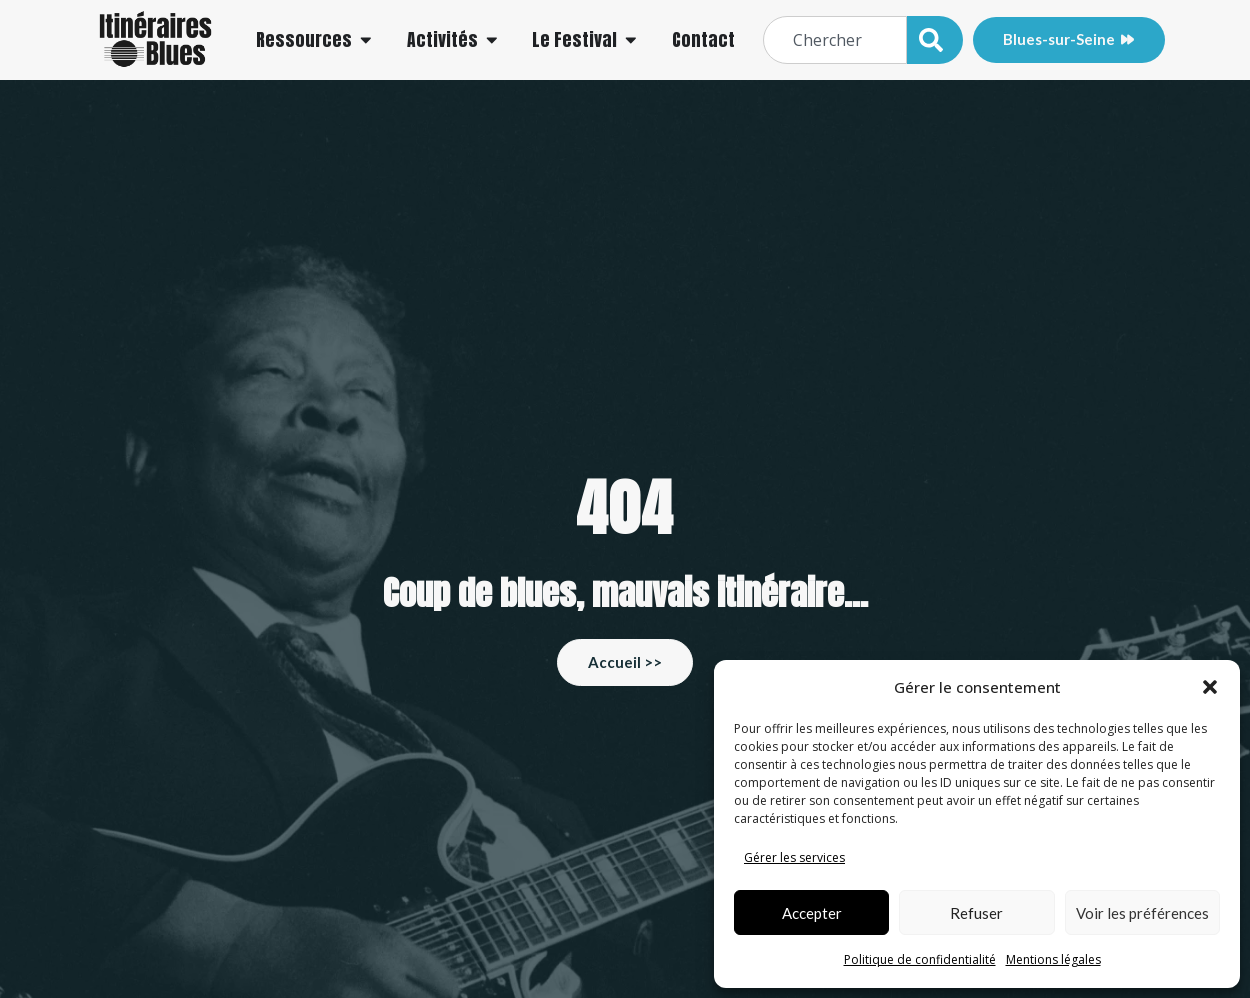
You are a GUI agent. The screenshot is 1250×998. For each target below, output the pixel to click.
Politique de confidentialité (920, 959)
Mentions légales (1053, 959)
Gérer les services (794, 857)
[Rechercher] (935, 40)
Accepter (812, 913)
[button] (1210, 687)
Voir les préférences (1142, 913)
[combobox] (835, 40)
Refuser (976, 913)
